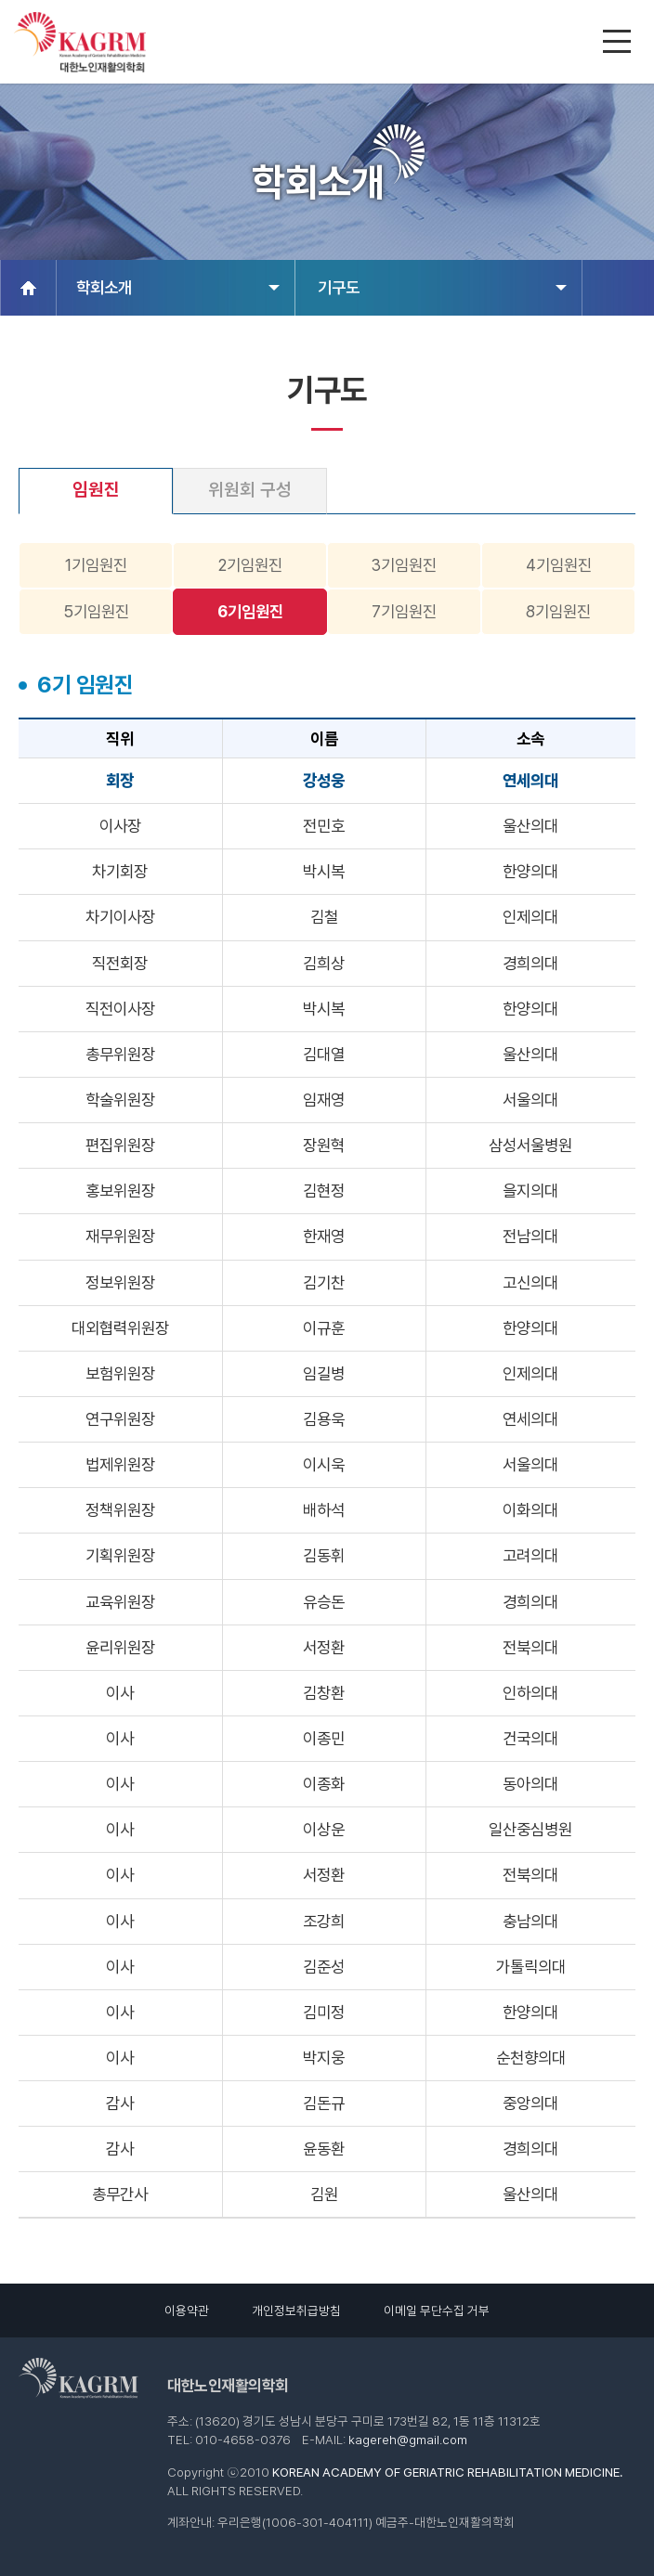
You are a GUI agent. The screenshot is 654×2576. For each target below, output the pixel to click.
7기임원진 (404, 611)
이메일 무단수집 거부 (437, 2310)
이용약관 (186, 2310)
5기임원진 (96, 611)
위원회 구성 (250, 489)
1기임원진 (96, 565)
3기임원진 (404, 565)
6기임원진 (250, 611)
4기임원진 (559, 565)
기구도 (442, 287)
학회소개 (178, 287)
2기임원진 (249, 565)
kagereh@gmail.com (407, 2439)
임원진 (96, 489)
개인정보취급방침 (296, 2310)
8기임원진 (558, 611)
